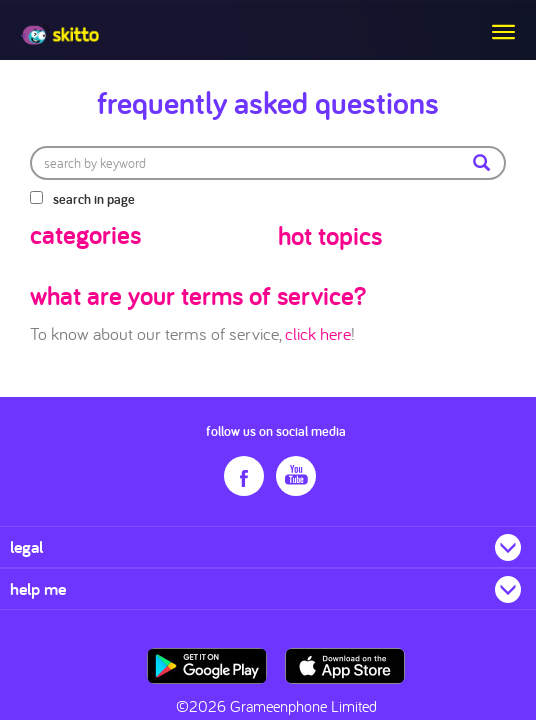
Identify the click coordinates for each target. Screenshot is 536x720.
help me (38, 588)
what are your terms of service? (198, 295)
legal (26, 546)
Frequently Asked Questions (268, 102)
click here (318, 333)
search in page (94, 199)
